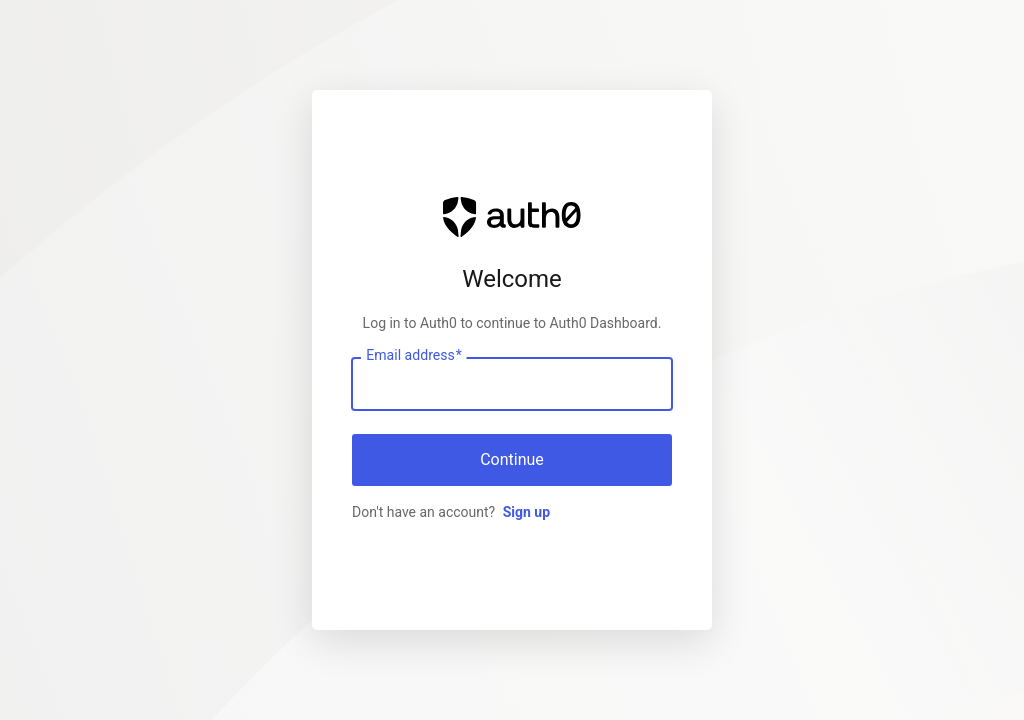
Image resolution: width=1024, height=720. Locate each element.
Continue (512, 459)
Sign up (526, 512)
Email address (413, 356)
